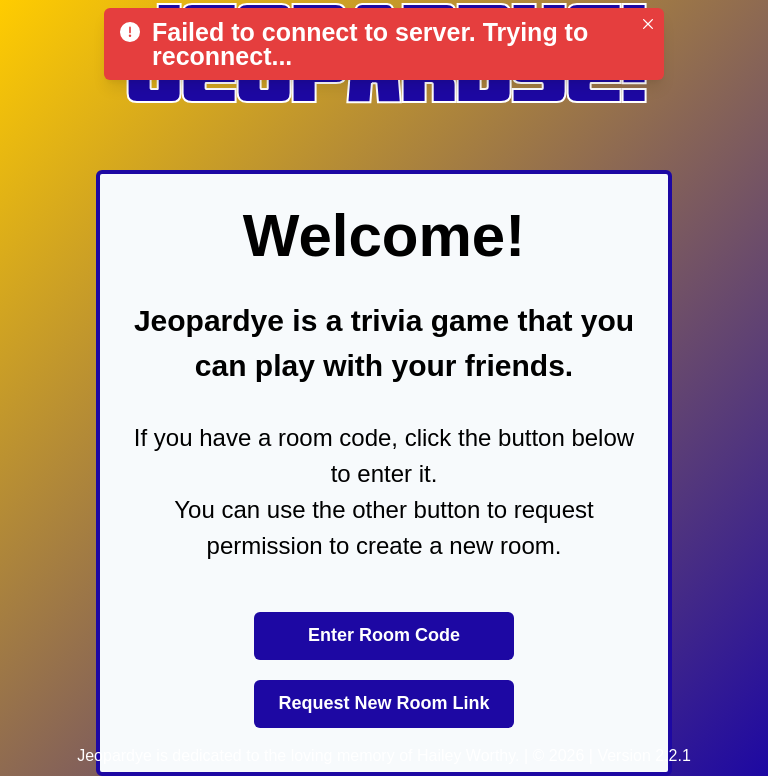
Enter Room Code (384, 635)
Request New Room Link (383, 703)
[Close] (648, 24)
